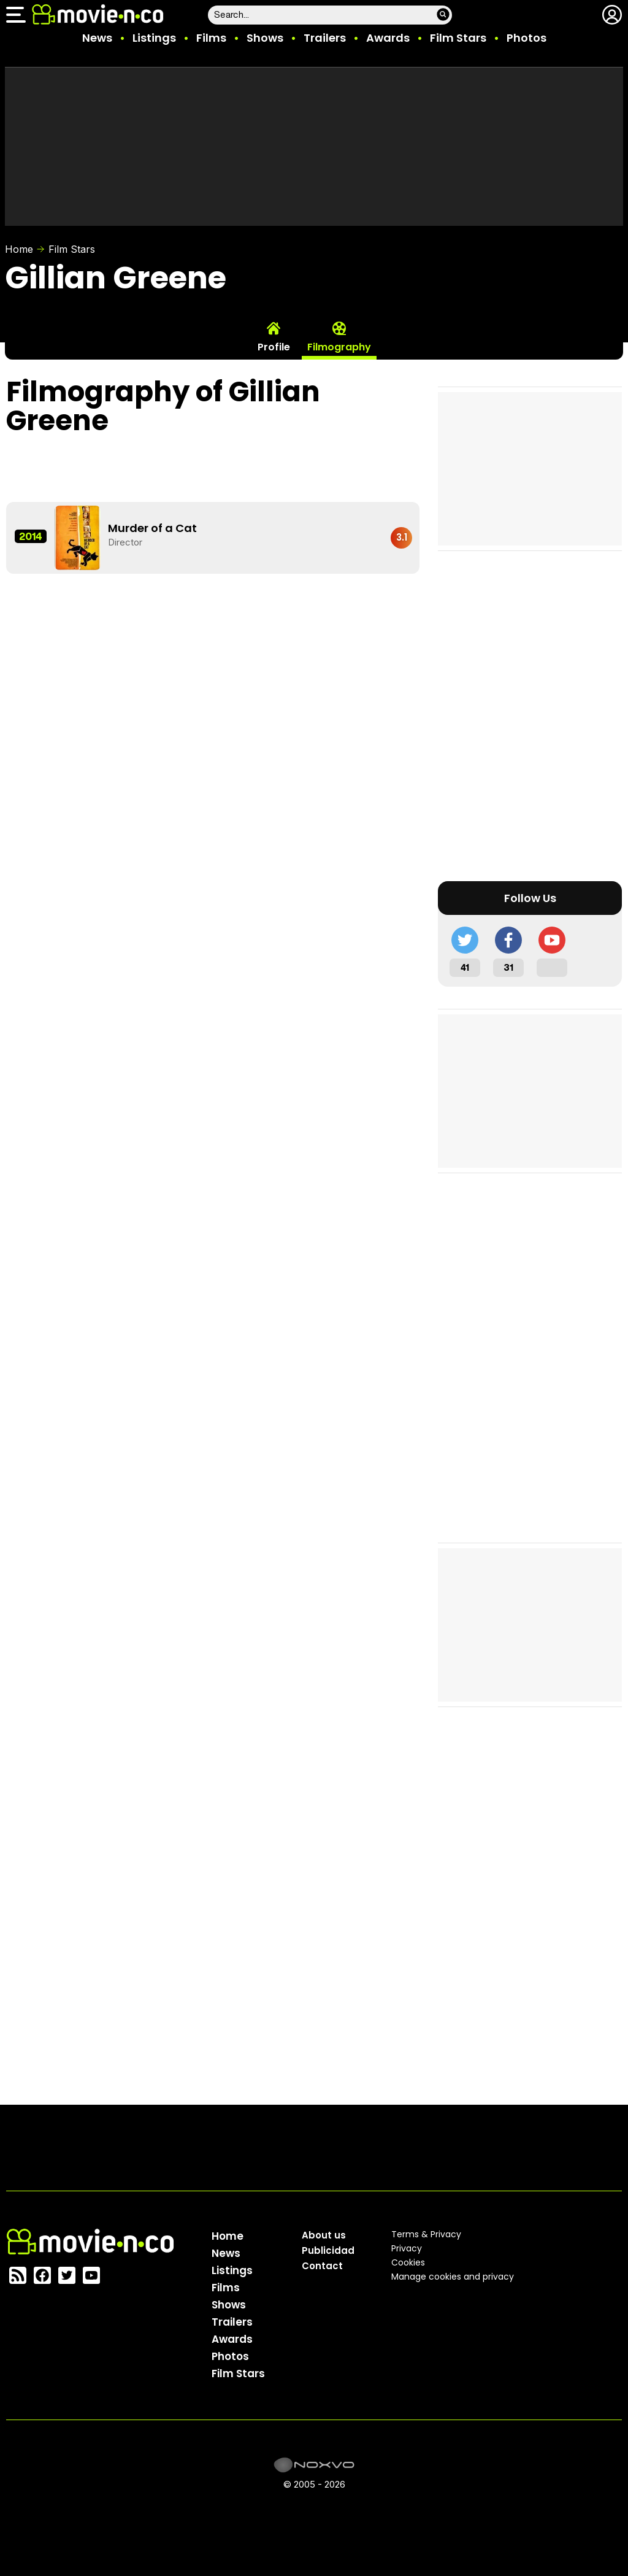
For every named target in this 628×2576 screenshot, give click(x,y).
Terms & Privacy (426, 2234)
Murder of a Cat (152, 528)
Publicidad (328, 2250)
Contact (322, 2265)
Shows (265, 37)
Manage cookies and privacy (452, 2276)
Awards (388, 37)
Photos (526, 37)
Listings (154, 37)
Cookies (408, 2262)
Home (19, 249)
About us (324, 2235)
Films (211, 37)
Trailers (325, 37)
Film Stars (458, 37)
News (97, 37)
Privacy (406, 2248)
